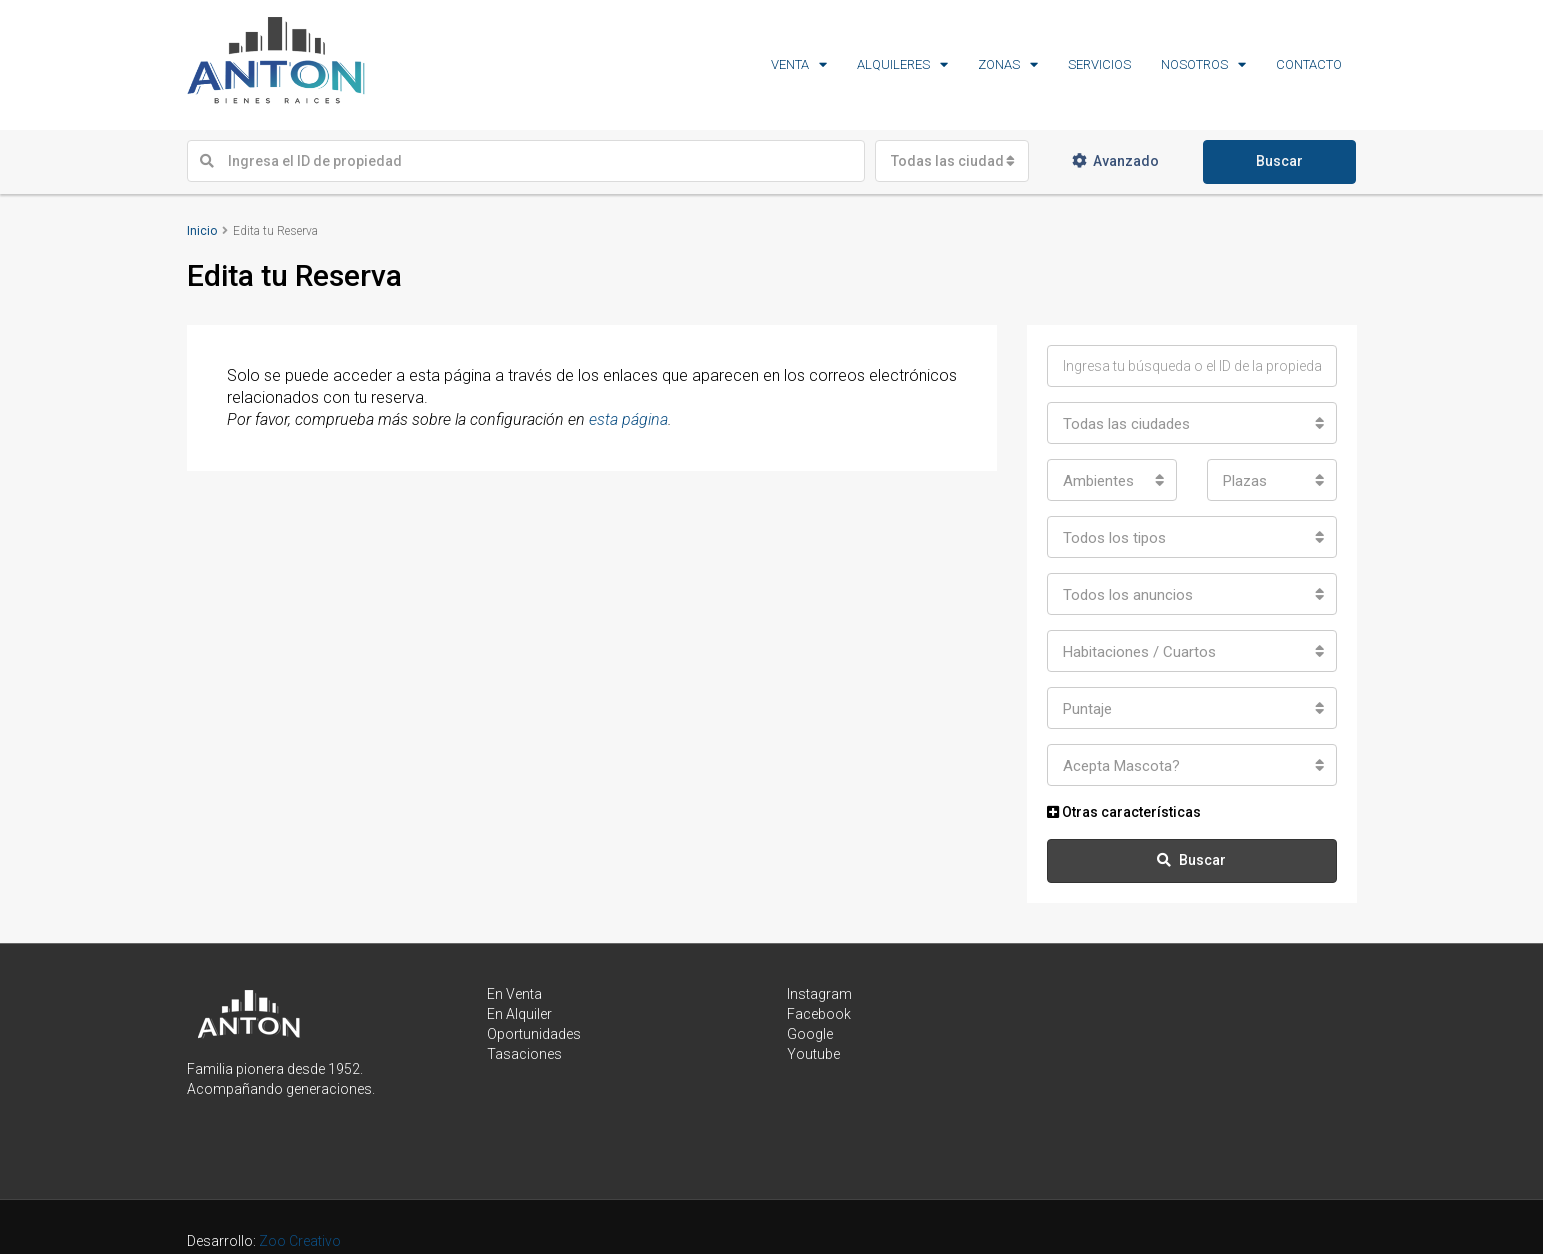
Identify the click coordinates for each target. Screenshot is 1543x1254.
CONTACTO (1309, 64)
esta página (628, 419)
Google (810, 1034)
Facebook (819, 1014)
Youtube (813, 1054)
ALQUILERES (893, 64)
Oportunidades (534, 1034)
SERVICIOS (1099, 64)
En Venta (514, 994)
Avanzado (1115, 161)
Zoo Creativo (300, 1241)
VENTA (790, 64)
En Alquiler (519, 1014)
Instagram (819, 994)
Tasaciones (524, 1054)
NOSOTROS (1194, 64)
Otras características (1124, 812)
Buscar (1279, 161)
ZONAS (999, 64)
